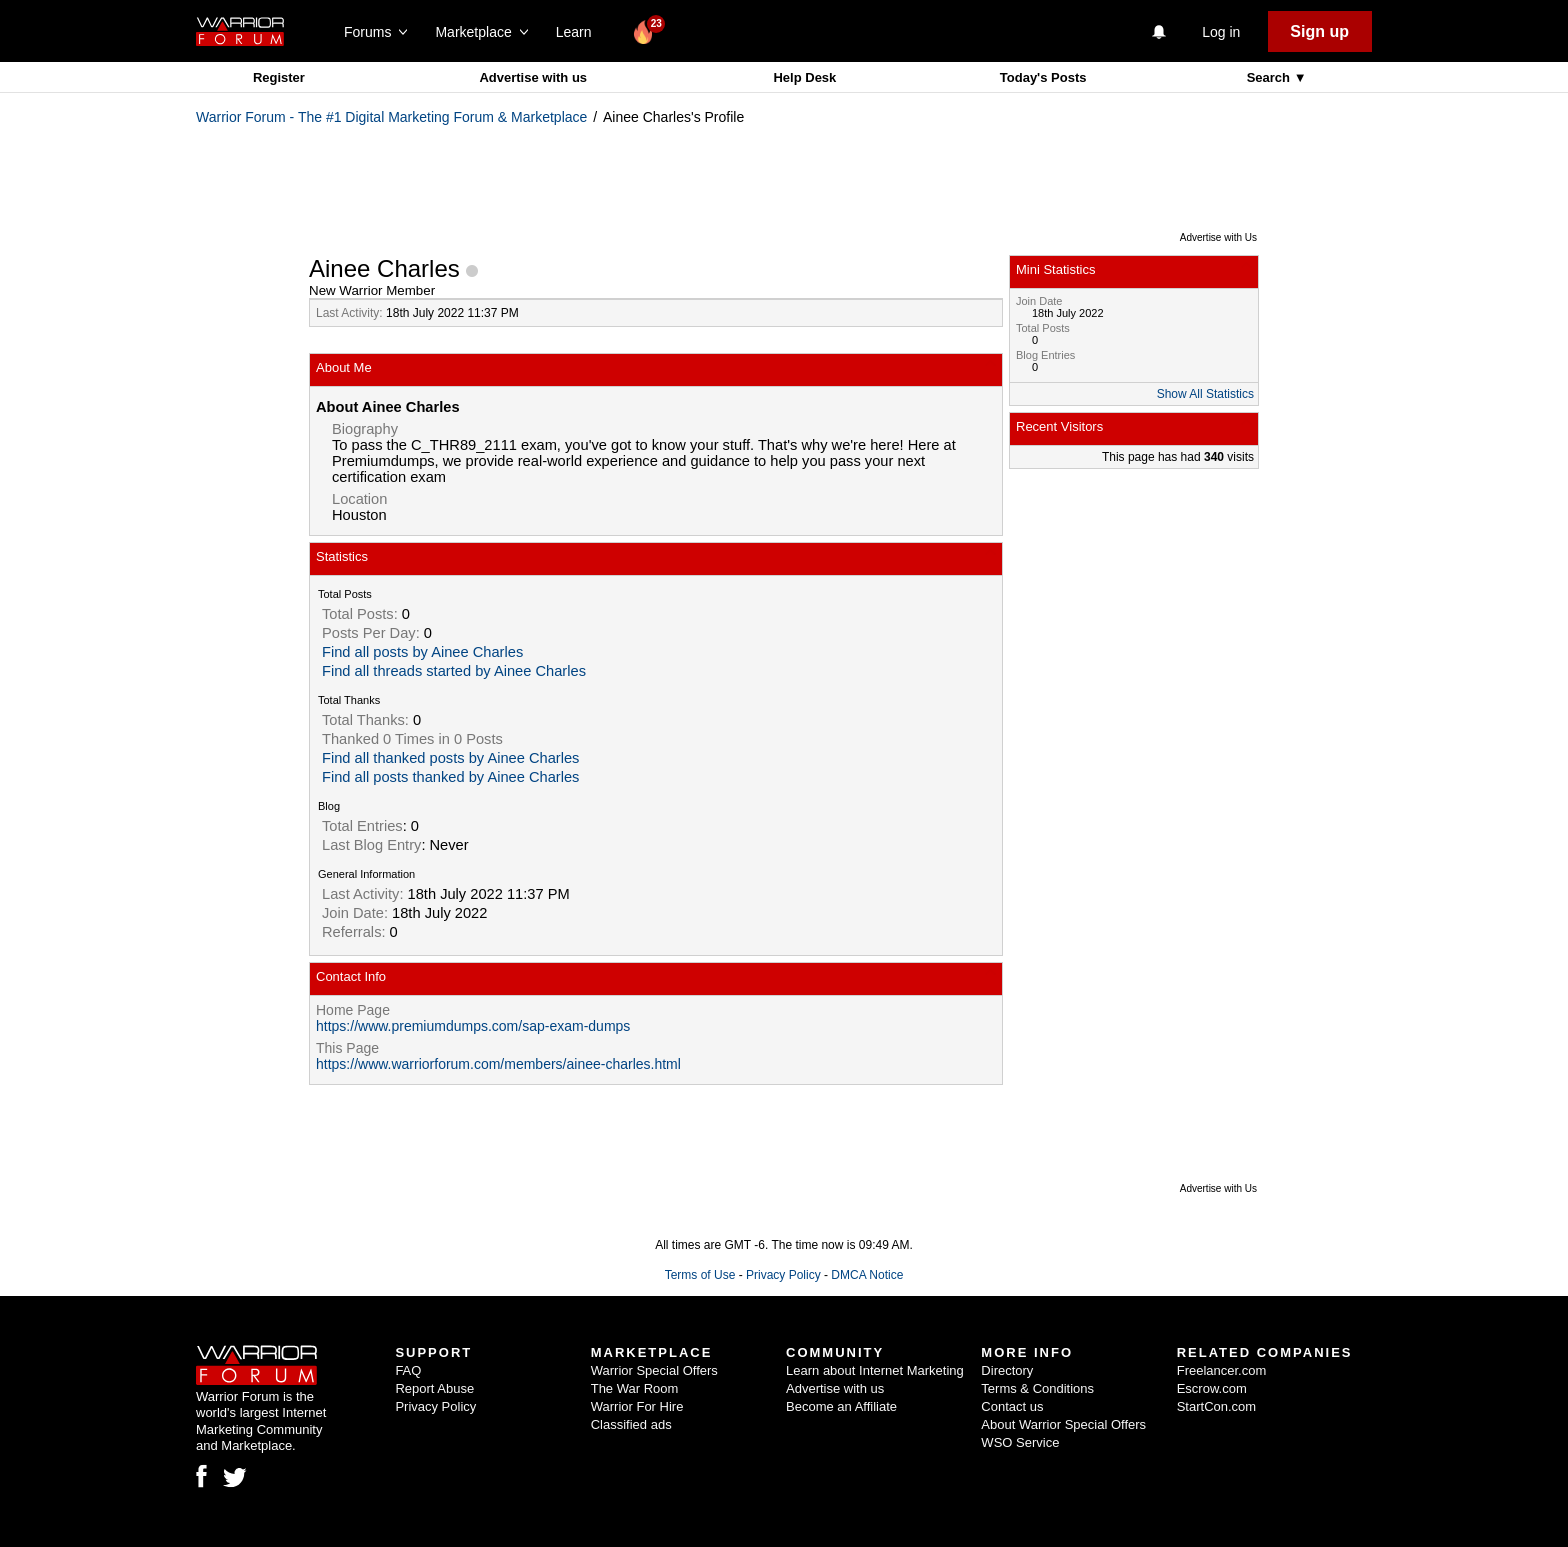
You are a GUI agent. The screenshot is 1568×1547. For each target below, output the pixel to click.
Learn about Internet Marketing (875, 1370)
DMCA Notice (867, 1275)
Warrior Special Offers (654, 1370)
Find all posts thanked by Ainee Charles (450, 777)
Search (1270, 77)
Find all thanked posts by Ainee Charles (450, 758)
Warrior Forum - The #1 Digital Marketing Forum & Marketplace (391, 117)
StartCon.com (1216, 1406)
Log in (1221, 32)
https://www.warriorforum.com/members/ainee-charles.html (498, 1064)
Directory (1007, 1370)
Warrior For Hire (637, 1406)
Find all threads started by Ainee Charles (454, 671)
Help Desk (804, 77)
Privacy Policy (783, 1275)
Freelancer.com (1222, 1370)
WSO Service (1020, 1442)
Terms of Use (700, 1275)
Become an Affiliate (841, 1406)
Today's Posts (1043, 77)
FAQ (408, 1370)
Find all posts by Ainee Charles (422, 652)
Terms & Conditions (1037, 1388)
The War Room (635, 1388)
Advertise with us (533, 77)
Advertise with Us (1218, 237)
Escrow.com (1212, 1388)
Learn (579, 32)
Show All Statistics (1205, 394)
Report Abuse (434, 1388)
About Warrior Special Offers (1063, 1424)
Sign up (1319, 31)
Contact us (1012, 1406)
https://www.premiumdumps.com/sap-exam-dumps (473, 1026)
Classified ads (631, 1424)
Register (279, 77)
